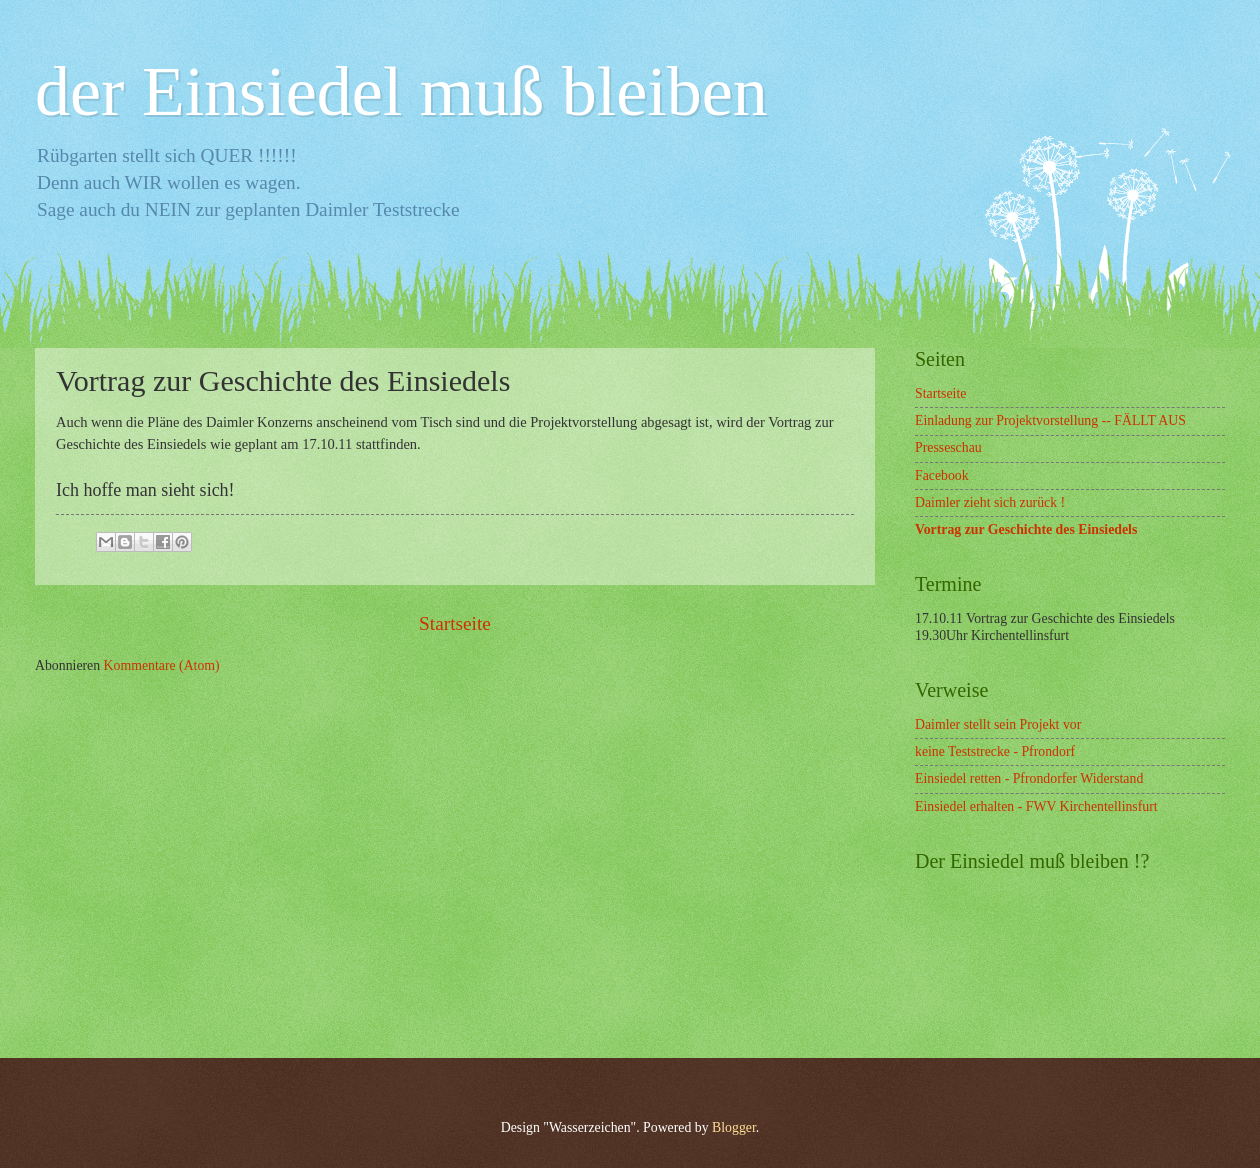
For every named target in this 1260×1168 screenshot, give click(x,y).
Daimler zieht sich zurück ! (990, 502)
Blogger (734, 1127)
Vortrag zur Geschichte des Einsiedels (1026, 529)
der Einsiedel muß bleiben (401, 91)
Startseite (455, 623)
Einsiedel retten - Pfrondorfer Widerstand (1029, 778)
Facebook (942, 475)
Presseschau (948, 447)
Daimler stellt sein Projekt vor (998, 724)
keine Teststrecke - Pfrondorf (995, 751)
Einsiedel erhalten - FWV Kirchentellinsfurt (1036, 806)
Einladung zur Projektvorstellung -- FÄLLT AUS (1050, 420)
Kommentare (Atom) (162, 665)
